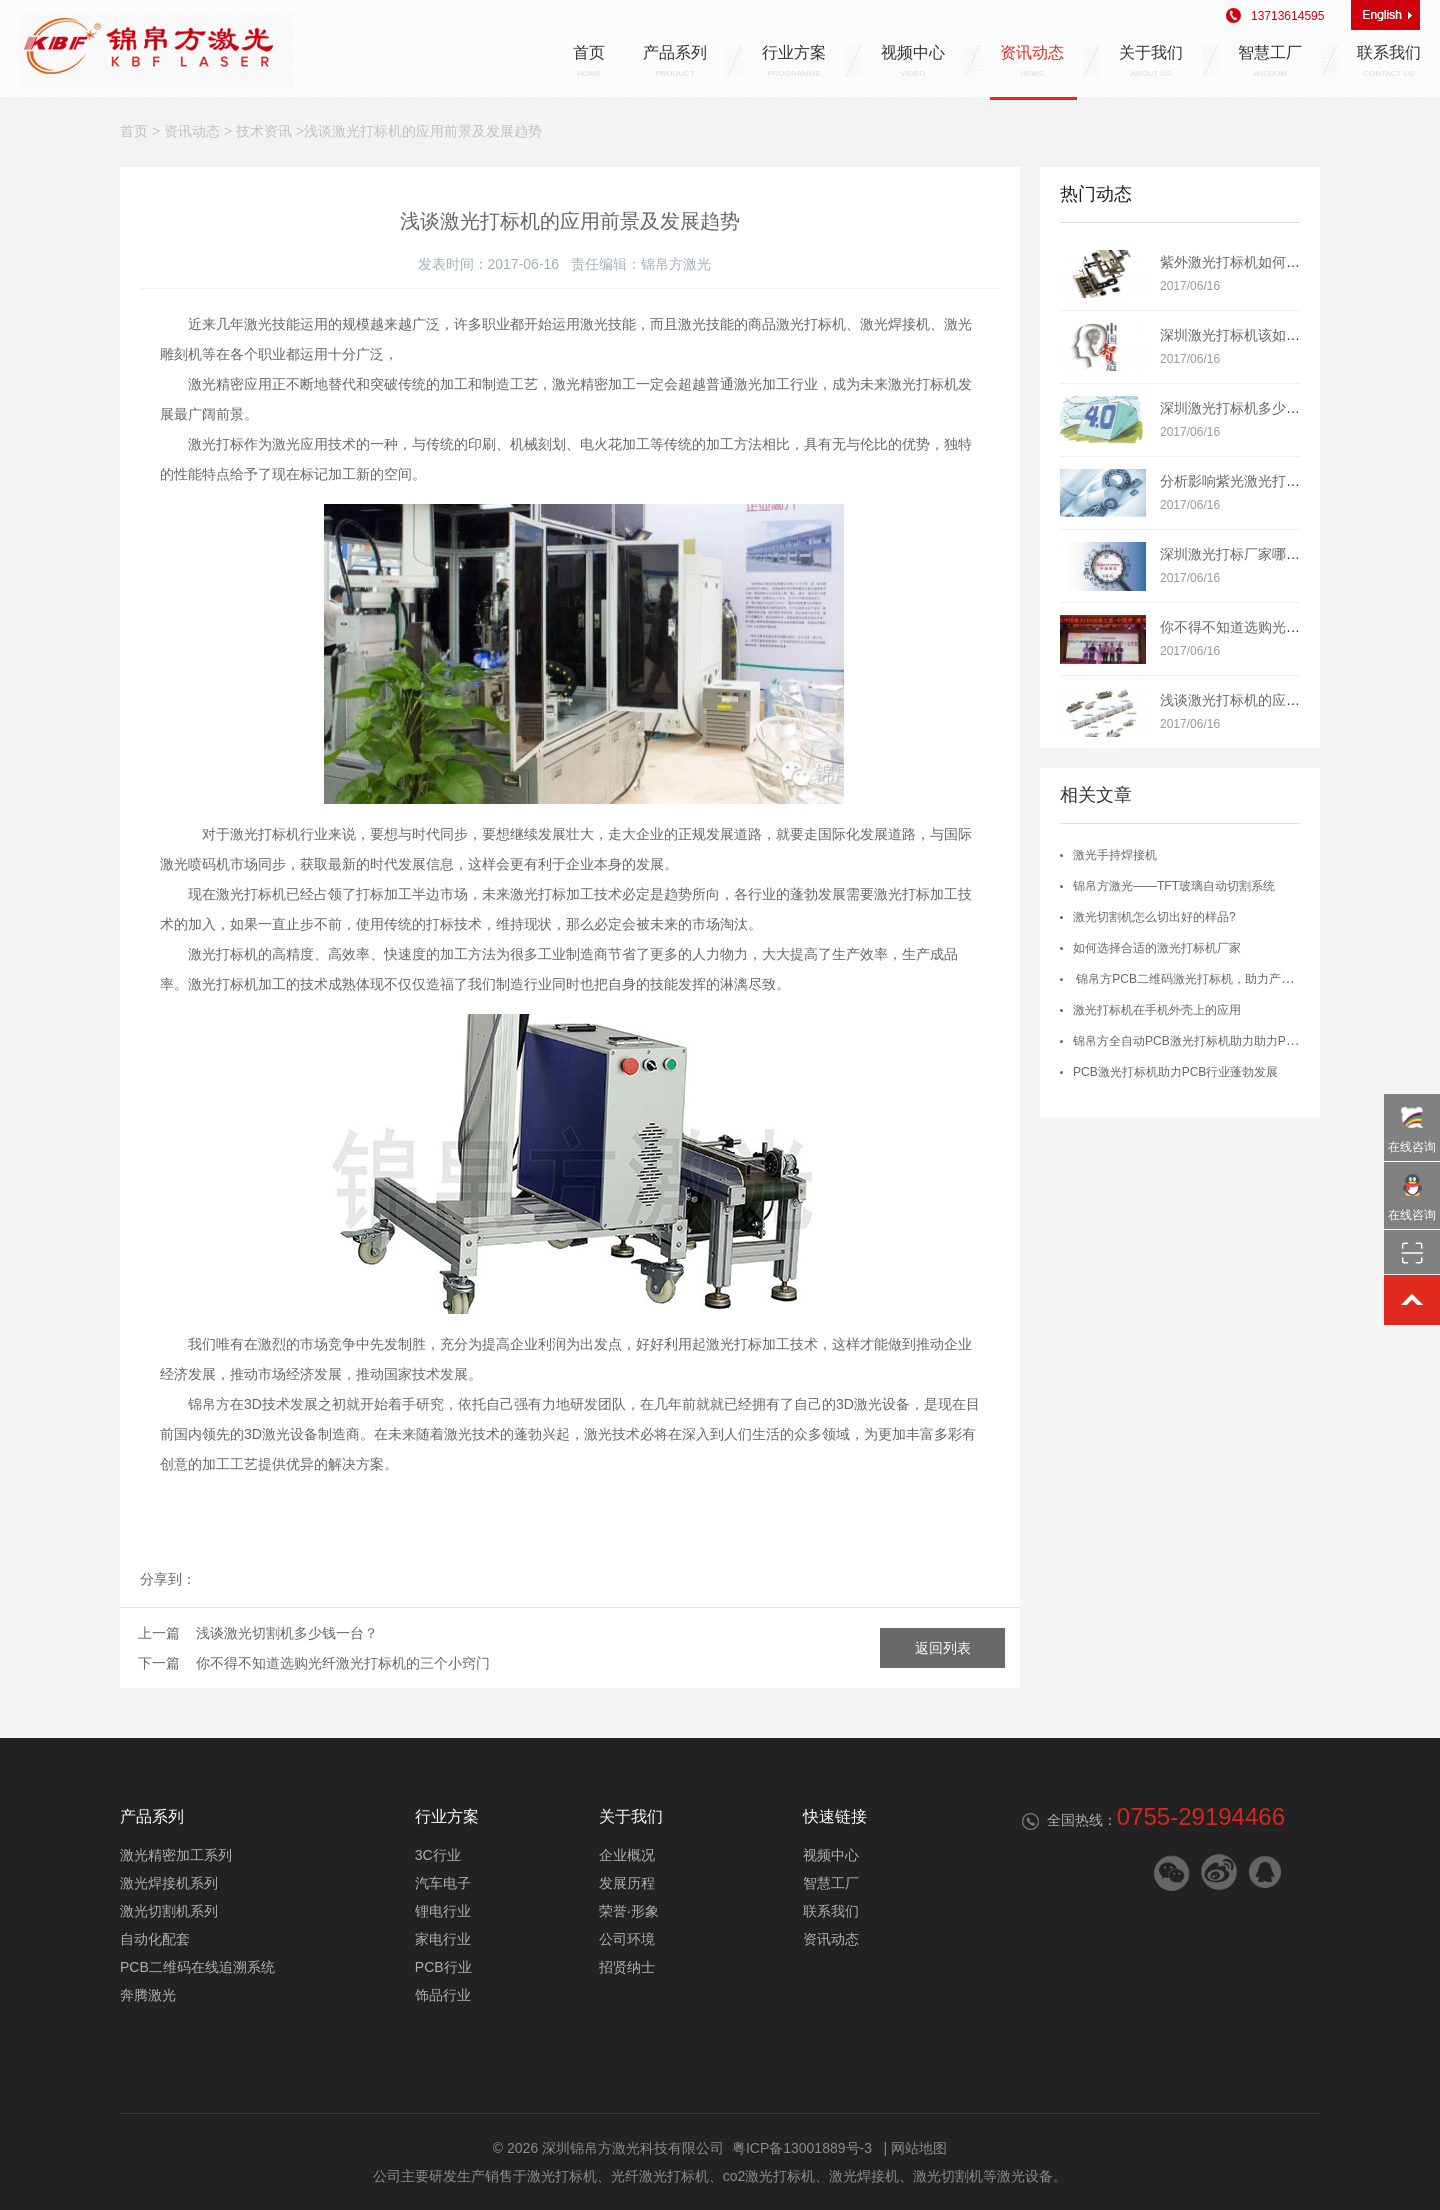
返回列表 (943, 1648)
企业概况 (627, 1855)
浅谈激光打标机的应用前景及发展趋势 (1279, 700)
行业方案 (794, 61)
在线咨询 (1412, 1124)
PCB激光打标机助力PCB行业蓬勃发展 (1175, 1072)
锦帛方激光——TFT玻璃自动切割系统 (1174, 886)
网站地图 (919, 2148)
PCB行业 (443, 1967)
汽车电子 (443, 1883)
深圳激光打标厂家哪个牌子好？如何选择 (1286, 554)
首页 (589, 61)
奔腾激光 (148, 1995)
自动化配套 (155, 1939)
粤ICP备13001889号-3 (802, 2148)
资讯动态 (1032, 61)
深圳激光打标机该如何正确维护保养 (1272, 335)
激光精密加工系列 (176, 1855)
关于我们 (1151, 61)
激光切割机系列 (169, 1911)
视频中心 (913, 61)
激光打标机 (562, 2176)
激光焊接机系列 (169, 1883)
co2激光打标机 (769, 2176)
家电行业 (443, 1939)
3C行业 (438, 1855)
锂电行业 (443, 1911)
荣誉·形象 (629, 1911)
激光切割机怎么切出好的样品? (1154, 917)
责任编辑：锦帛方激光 (641, 264)
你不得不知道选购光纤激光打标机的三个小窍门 (343, 1663)
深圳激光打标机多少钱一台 (1244, 408)
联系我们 (1389, 61)
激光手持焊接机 (1115, 855)
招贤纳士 (627, 1967)
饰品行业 (443, 1995)
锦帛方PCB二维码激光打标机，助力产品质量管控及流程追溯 (1237, 979)
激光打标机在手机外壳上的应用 (1157, 1010)
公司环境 (627, 1939)
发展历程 (627, 1883)
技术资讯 (264, 131)
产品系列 (675, 61)
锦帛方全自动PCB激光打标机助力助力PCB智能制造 (1211, 1041)
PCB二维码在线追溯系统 (197, 1967)
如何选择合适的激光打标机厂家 (1157, 948)
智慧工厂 (1270, 61)
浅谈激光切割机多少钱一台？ (287, 1633)
